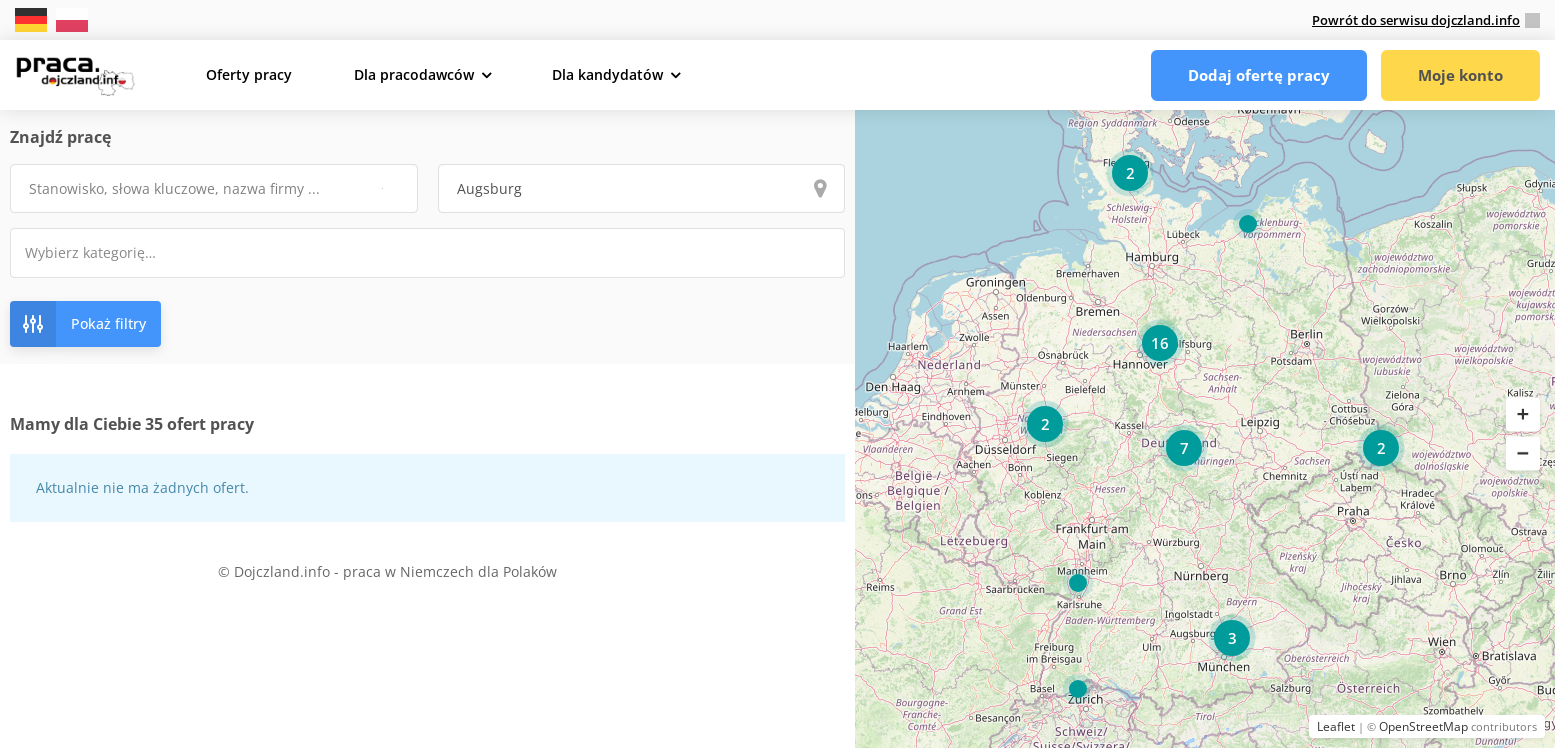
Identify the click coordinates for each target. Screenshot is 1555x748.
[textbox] (103, 252)
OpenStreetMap (1423, 726)
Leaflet (1336, 726)
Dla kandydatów (607, 74)
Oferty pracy (249, 74)
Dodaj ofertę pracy (1259, 75)
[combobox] (427, 253)
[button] (1523, 415)
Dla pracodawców (414, 74)
